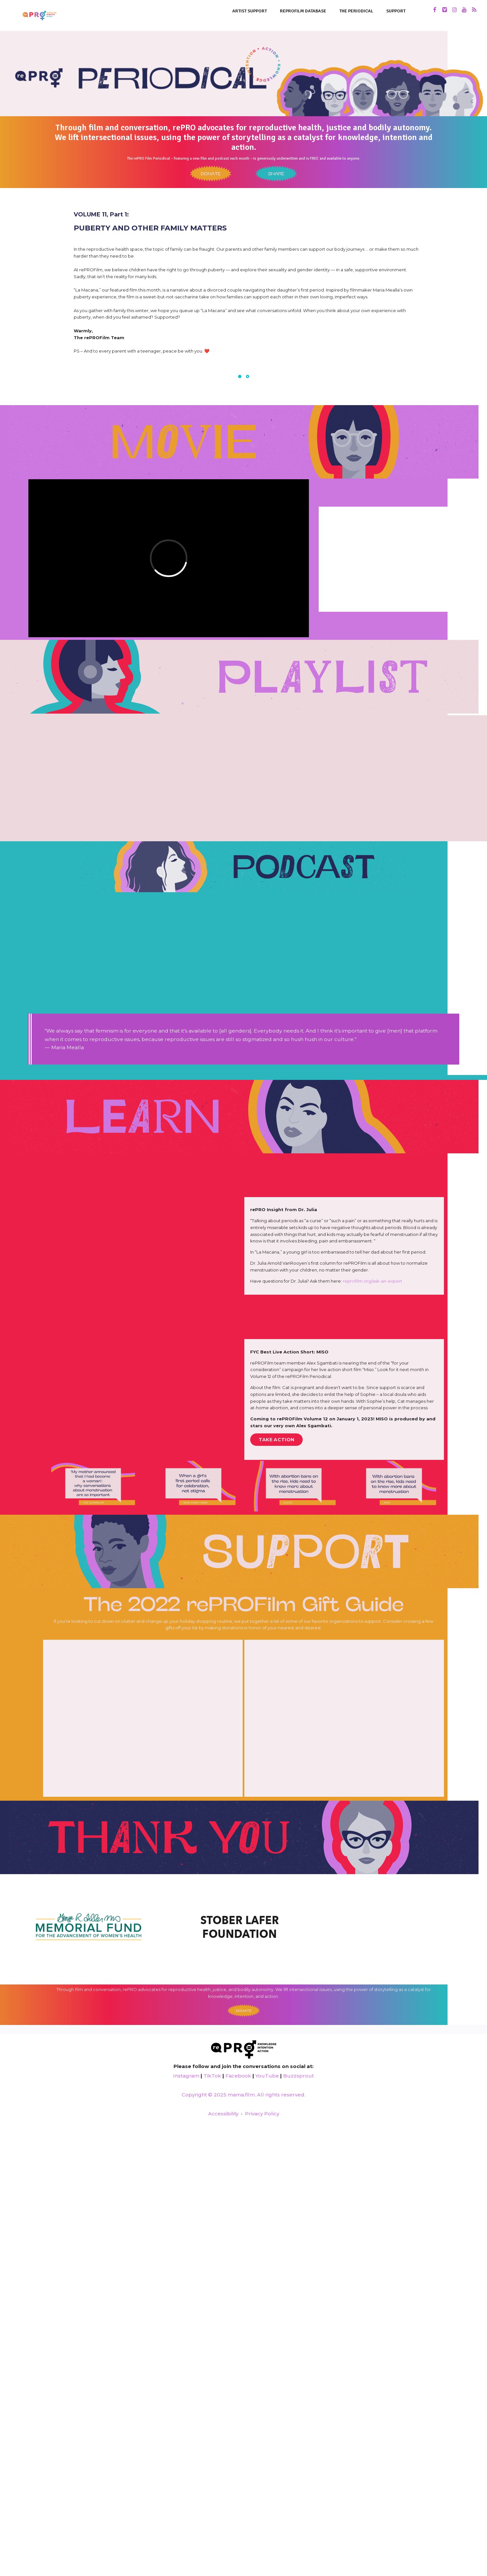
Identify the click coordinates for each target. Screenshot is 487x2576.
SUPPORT (395, 11)
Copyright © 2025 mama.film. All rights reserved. (243, 2095)
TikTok (212, 2076)
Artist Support (249, 11)
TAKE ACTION (276, 1440)
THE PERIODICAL (356, 11)
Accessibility (223, 2113)
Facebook (238, 2076)
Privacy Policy (262, 2113)
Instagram (186, 2076)
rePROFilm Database (303, 11)
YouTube (267, 2076)
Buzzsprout (298, 2076)
